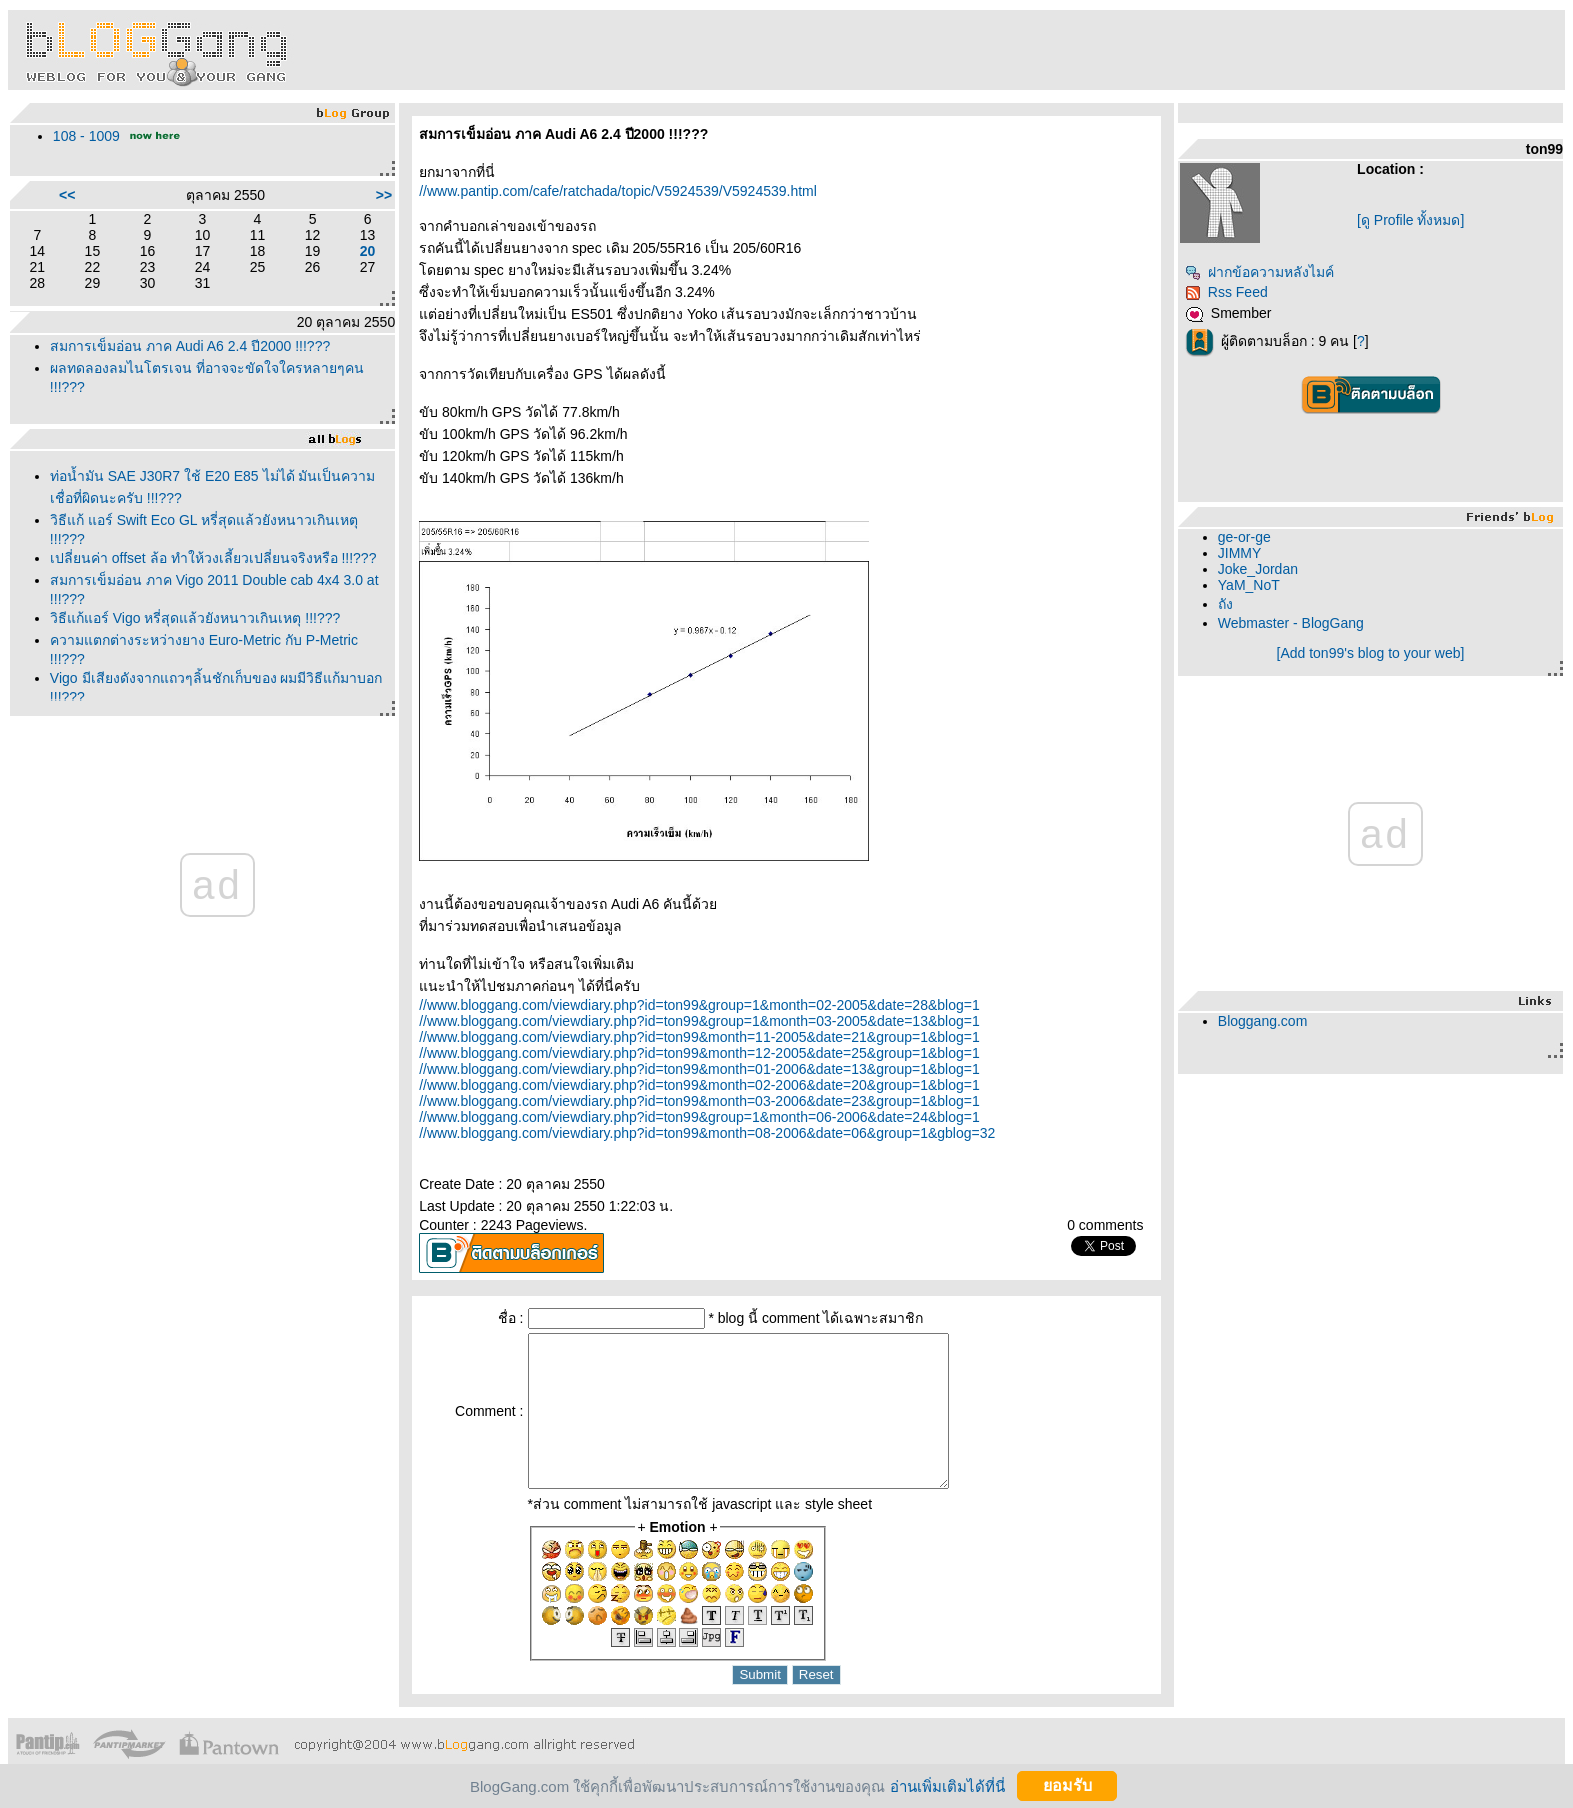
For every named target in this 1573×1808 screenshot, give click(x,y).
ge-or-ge (1244, 537)
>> (384, 195)
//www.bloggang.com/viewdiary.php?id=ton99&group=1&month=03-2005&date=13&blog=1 (699, 1021)
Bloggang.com (1263, 1021)
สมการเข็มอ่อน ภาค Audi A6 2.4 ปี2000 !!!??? (190, 346)
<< (67, 195)
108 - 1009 (86, 136)
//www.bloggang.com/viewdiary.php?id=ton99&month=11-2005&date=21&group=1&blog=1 (699, 1037)
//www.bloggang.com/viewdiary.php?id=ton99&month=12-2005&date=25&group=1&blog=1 (699, 1053)
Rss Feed (1226, 292)
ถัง (1225, 604)
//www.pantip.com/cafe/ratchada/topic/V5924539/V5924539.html (618, 191)
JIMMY (1240, 553)
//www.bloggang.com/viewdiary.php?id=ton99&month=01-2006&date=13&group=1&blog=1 (699, 1069)
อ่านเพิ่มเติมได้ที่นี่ (947, 1785)
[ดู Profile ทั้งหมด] (1410, 220)
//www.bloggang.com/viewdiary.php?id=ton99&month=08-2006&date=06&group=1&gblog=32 (707, 1133)
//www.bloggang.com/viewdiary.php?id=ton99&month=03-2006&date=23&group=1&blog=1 (699, 1101)
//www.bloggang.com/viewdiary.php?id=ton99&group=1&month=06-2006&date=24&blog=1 (699, 1117)
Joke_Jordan (1258, 569)
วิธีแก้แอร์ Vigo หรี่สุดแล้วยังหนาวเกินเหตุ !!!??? (195, 618)
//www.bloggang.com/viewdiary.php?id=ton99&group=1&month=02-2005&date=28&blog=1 (699, 1005)
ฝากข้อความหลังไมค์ (1259, 272)
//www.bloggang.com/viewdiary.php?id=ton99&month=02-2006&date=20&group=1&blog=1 (699, 1085)
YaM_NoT (1249, 585)
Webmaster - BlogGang (1291, 623)
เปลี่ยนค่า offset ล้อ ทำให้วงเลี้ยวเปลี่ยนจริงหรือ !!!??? (213, 558)
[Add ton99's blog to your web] (1371, 653)
